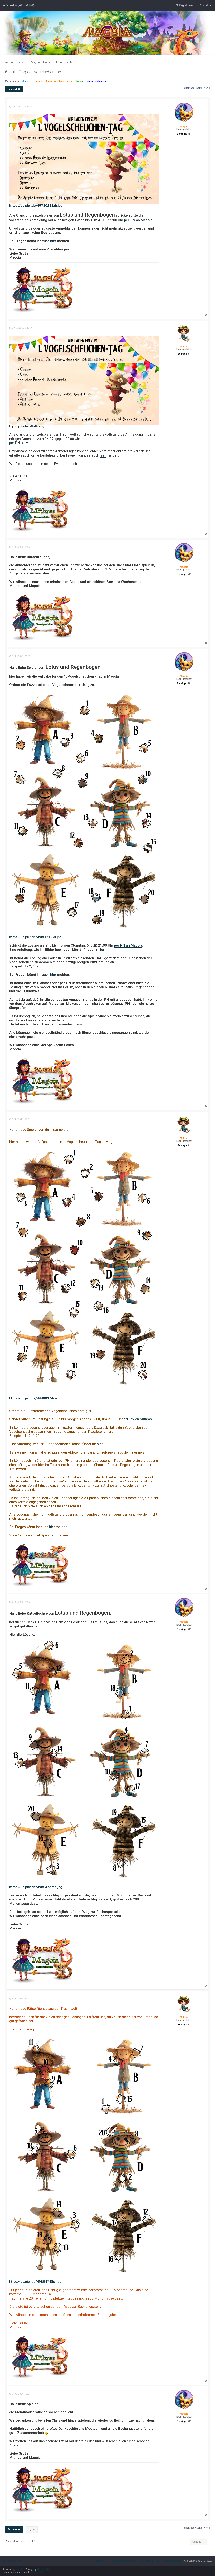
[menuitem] (30, 5)
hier (53, 241)
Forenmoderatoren (42, 81)
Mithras (184, 346)
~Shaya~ (26, 81)
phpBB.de (39, 2572)
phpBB (19, 2569)
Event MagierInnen (63, 81)
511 (189, 133)
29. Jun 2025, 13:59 (21, 328)
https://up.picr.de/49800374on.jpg (35, 1398)
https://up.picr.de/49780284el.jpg (26, 426)
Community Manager (96, 81)
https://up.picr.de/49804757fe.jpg (35, 1887)
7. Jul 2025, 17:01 (19, 2393)
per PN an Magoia (138, 220)
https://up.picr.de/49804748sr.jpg (35, 2282)
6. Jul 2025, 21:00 (19, 1602)
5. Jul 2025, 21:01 (19, 1119)
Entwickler (79, 81)
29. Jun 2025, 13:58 (21, 106)
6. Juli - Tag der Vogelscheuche (33, 72)
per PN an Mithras (23, 443)
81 (189, 353)
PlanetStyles (43, 2569)
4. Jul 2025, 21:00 (19, 547)
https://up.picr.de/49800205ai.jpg (35, 937)
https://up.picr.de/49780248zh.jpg (36, 206)
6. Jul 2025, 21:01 (19, 1998)
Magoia (184, 126)
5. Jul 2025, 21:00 (19, 656)
